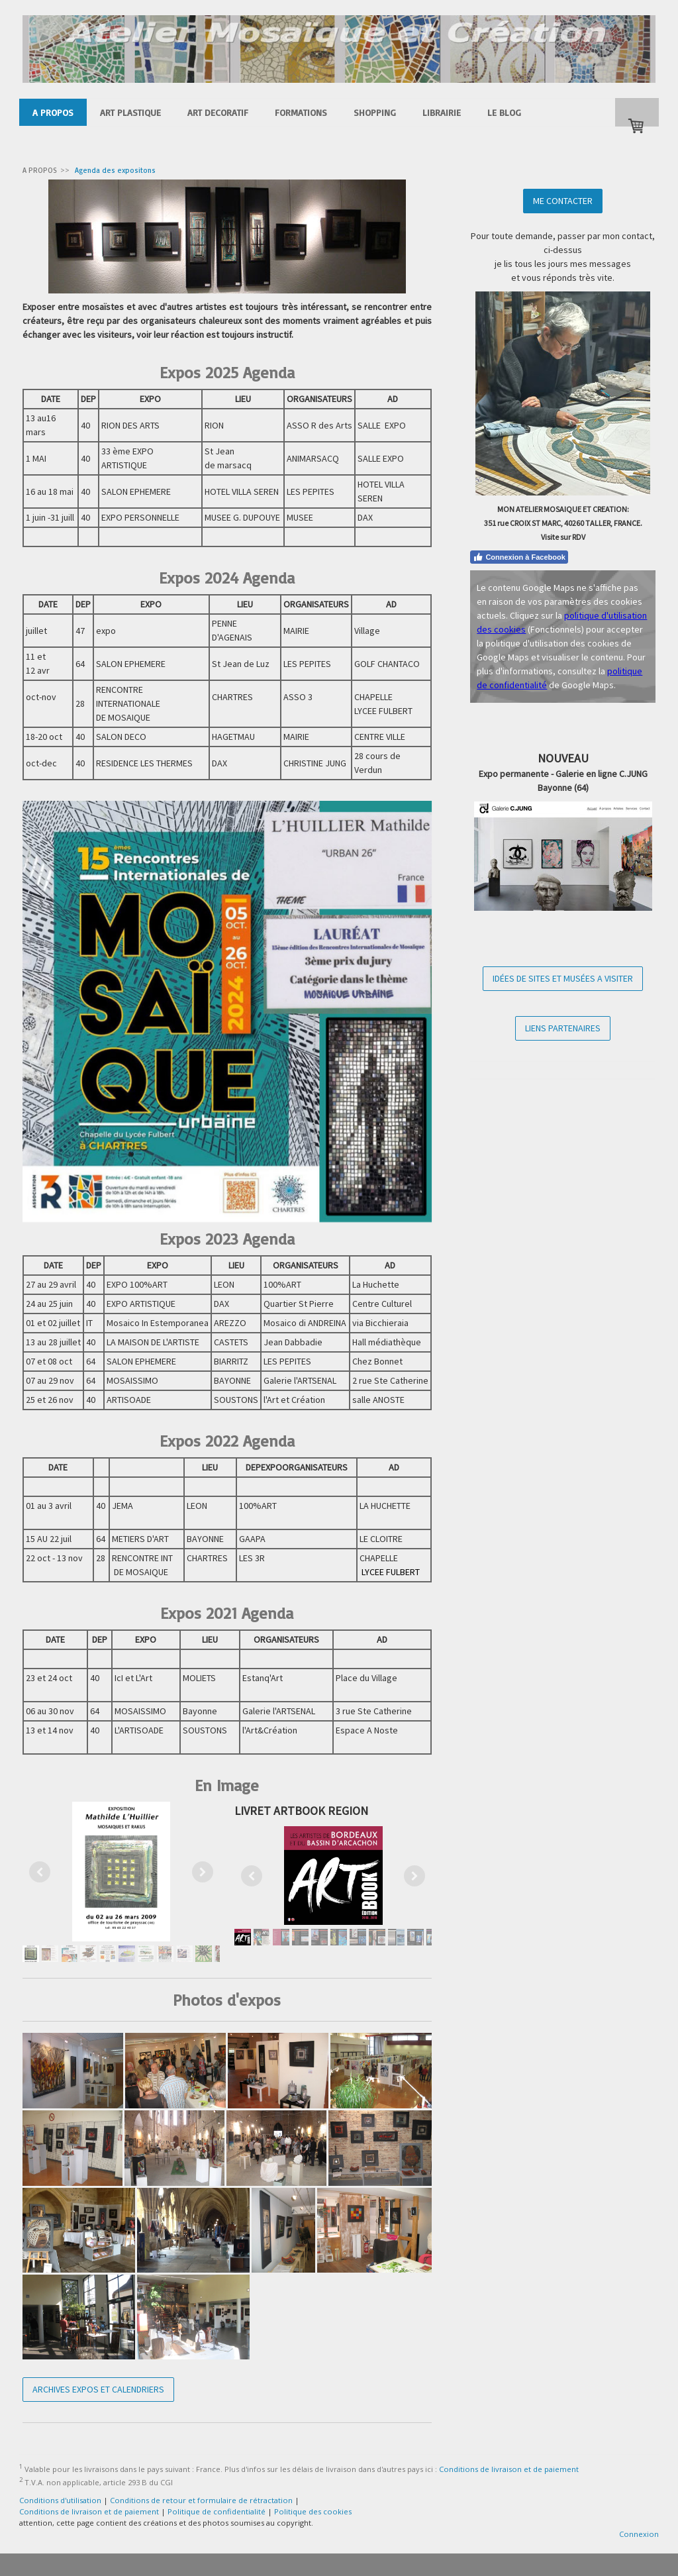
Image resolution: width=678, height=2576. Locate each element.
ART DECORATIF (217, 112)
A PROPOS (52, 112)
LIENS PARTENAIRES (563, 1028)
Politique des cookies (313, 2511)
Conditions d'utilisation (60, 2500)
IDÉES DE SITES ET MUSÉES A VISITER (563, 978)
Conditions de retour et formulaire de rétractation (201, 2500)
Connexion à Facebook (519, 557)
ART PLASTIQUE (130, 112)
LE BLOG (504, 112)
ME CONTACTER (563, 201)
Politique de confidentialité (217, 2511)
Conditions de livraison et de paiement (509, 2469)
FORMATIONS (301, 112)
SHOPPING (375, 112)
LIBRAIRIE (441, 112)
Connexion (639, 2534)
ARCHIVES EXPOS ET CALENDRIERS (98, 2389)
